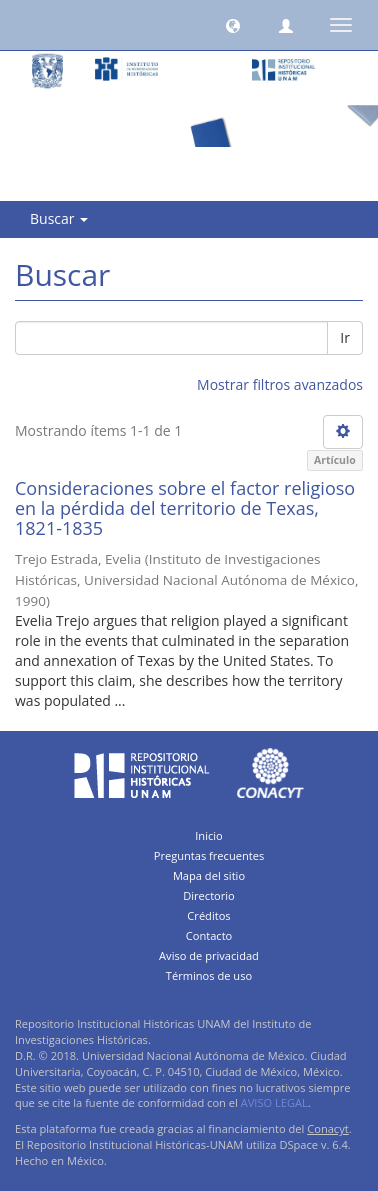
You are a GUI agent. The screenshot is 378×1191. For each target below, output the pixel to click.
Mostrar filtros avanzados (280, 384)
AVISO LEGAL (274, 1102)
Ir (345, 337)
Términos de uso (209, 975)
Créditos (208, 915)
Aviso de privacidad (209, 955)
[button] (233, 25)
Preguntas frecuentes (209, 855)
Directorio (209, 895)
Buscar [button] (59, 218)
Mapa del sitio (209, 875)
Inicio (209, 835)
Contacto (209, 935)
